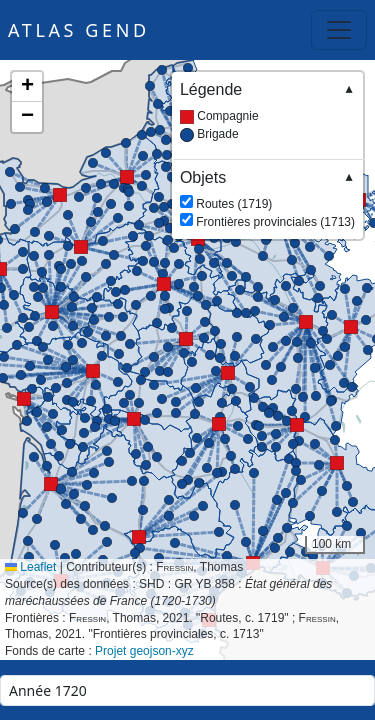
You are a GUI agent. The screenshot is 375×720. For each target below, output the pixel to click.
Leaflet (30, 567)
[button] (81, 247)
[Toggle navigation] (339, 30)
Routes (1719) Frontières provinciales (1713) (267, 198)
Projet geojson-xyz (144, 651)
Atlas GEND (79, 30)
